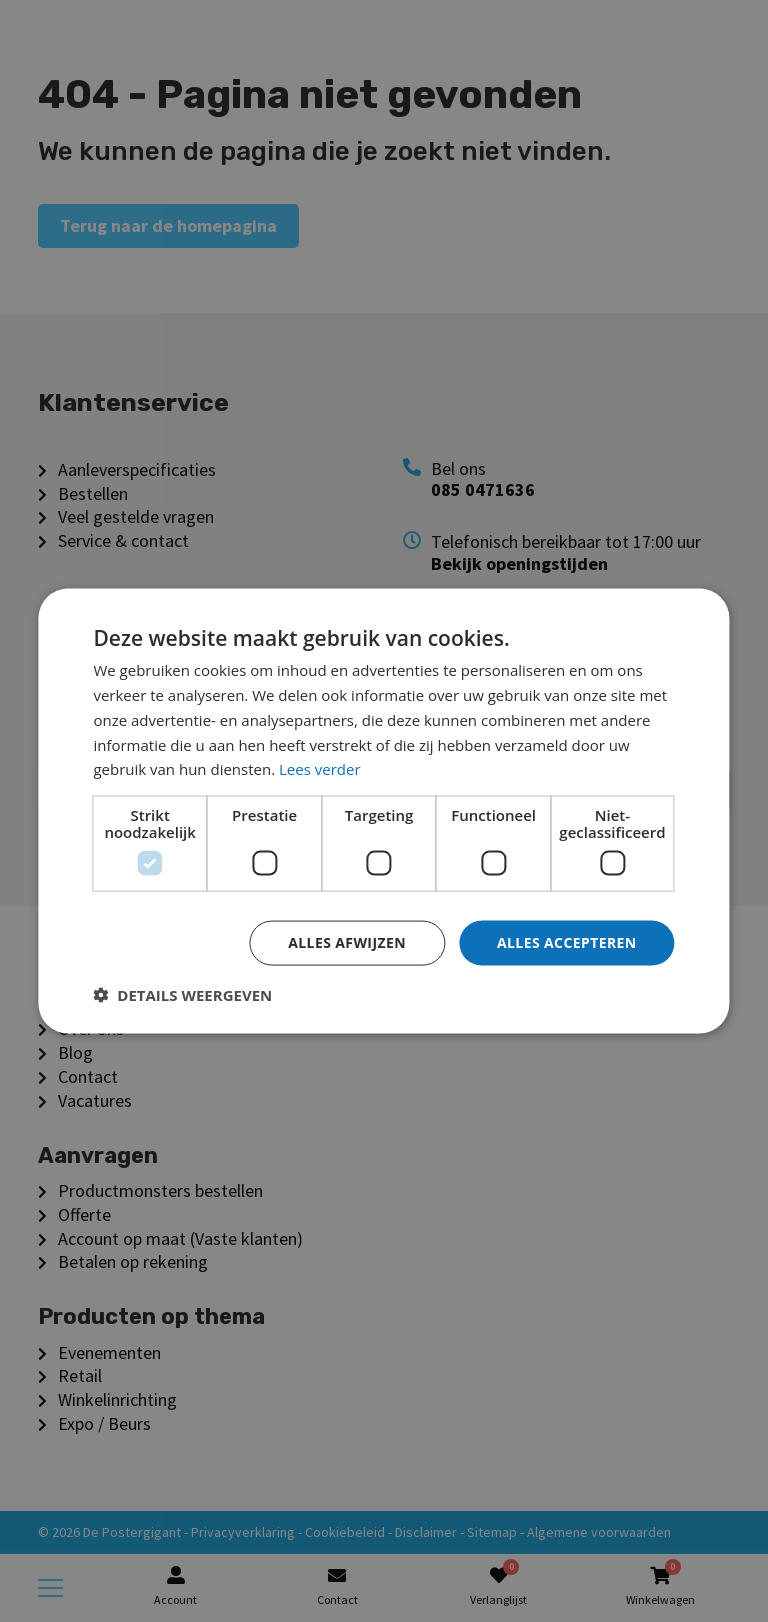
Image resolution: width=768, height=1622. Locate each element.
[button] (182, 994)
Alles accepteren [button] (567, 942)
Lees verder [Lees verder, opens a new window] (320, 769)
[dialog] (383, 811)
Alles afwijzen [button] (347, 942)
